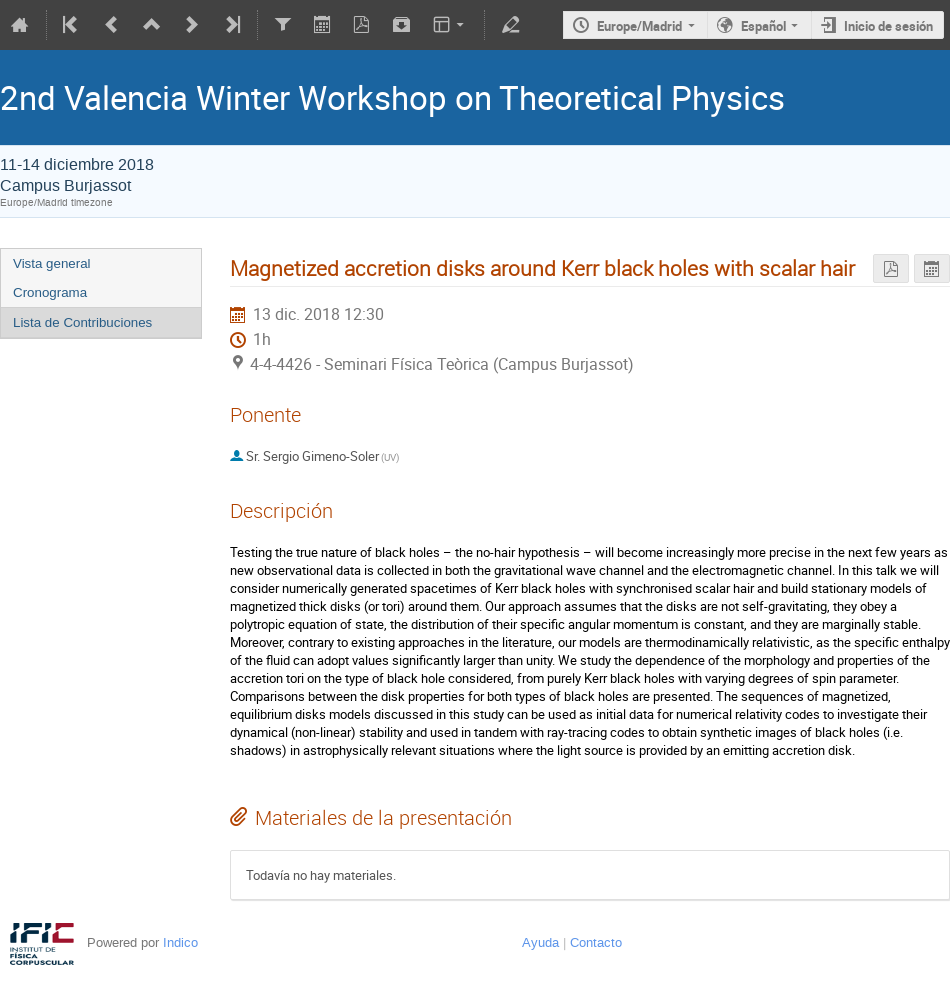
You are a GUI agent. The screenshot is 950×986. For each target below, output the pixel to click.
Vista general (52, 263)
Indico (180, 942)
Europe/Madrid (639, 26)
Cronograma (50, 292)
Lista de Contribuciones (82, 322)
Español (763, 26)
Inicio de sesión (888, 26)
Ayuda (540, 942)
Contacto (596, 942)
